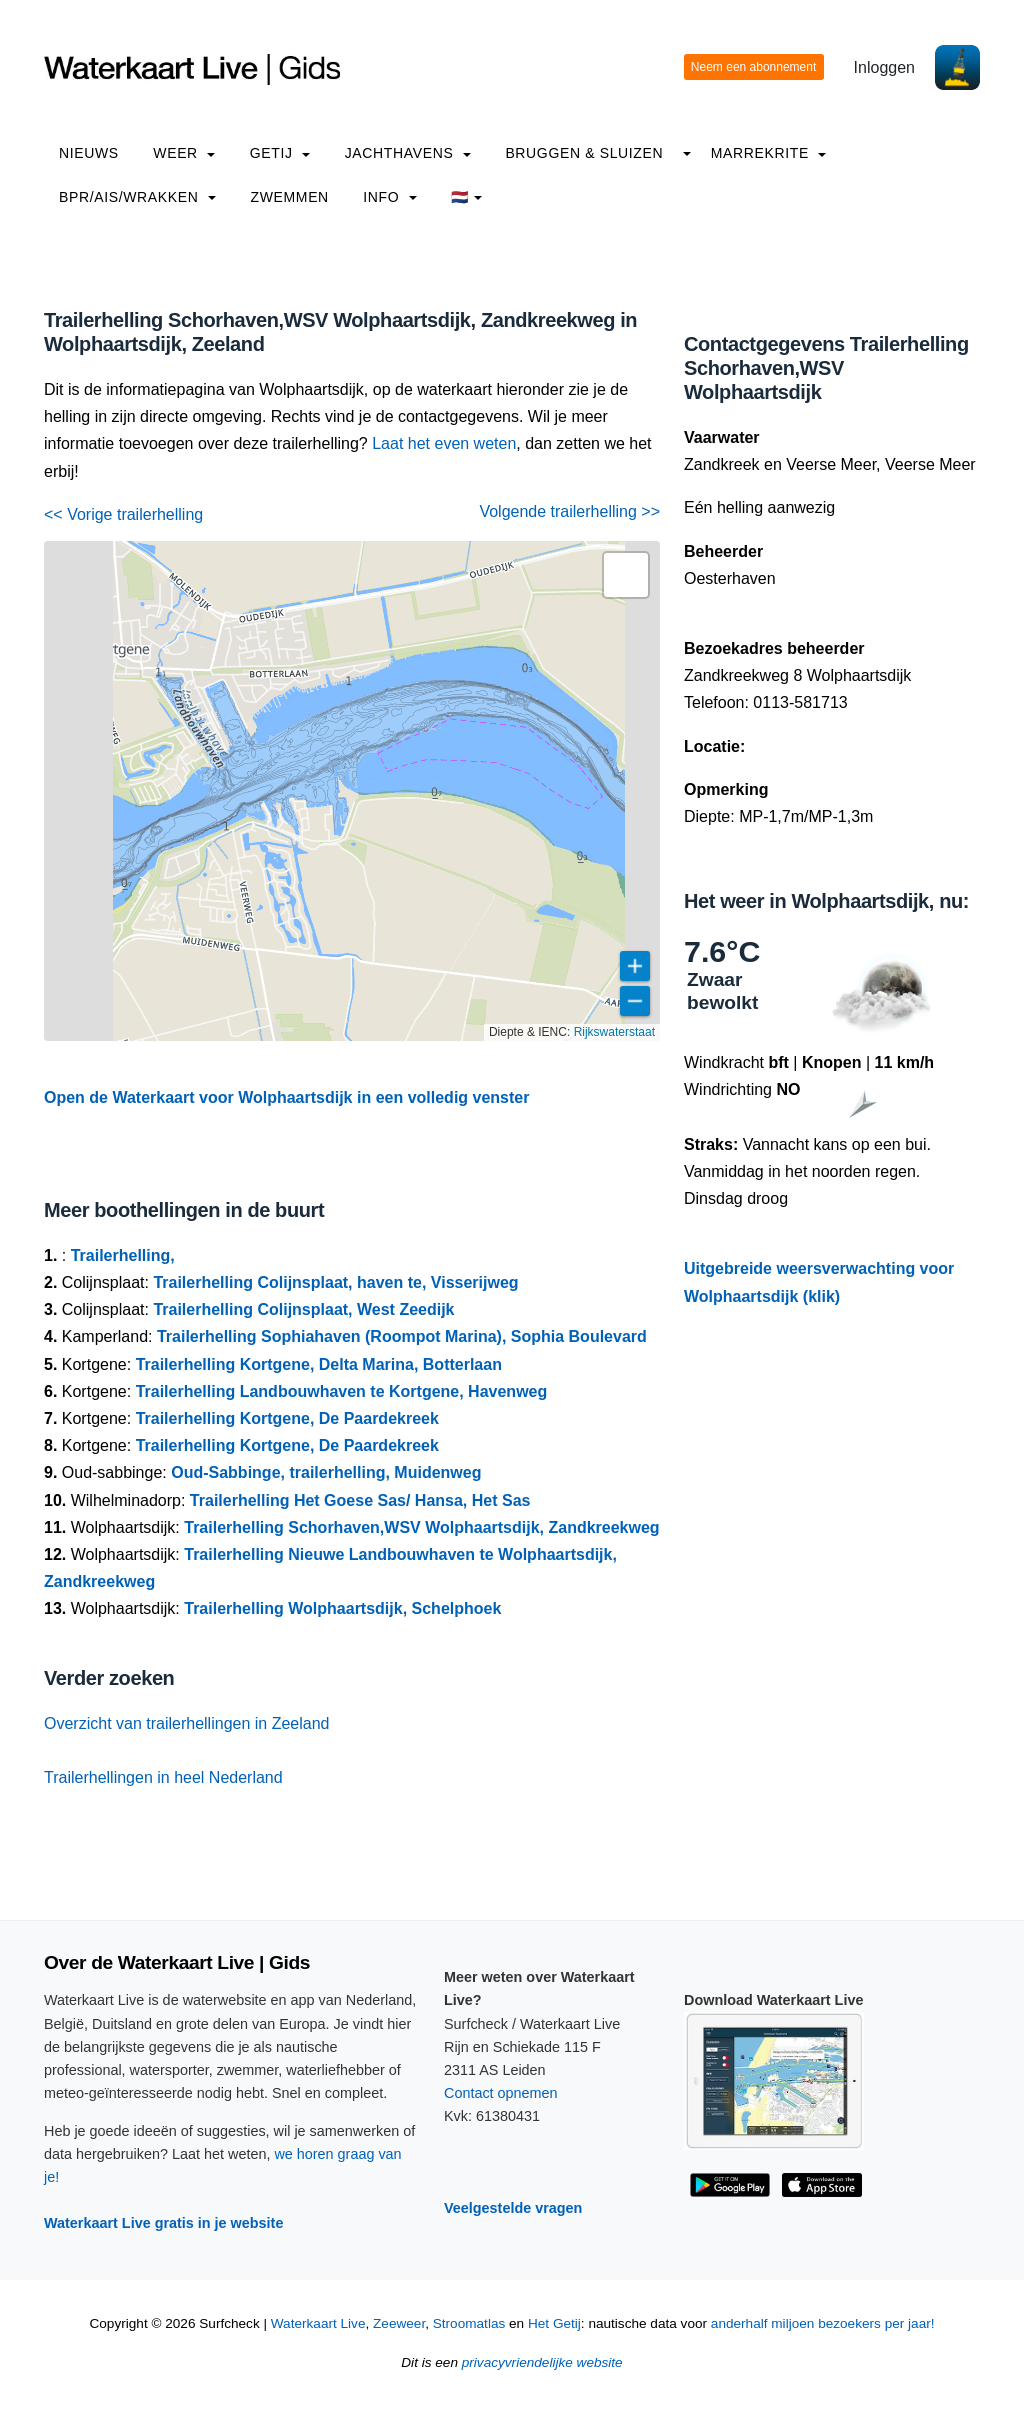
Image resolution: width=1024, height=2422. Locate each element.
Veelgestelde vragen (513, 2208)
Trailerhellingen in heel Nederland (163, 1777)
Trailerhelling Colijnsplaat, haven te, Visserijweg (335, 1282)
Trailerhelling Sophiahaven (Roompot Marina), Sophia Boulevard (402, 1336)
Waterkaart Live (318, 2323)
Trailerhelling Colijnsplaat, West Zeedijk (303, 1309)
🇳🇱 (466, 197)
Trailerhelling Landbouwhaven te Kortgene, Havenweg (342, 1391)
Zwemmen (290, 197)
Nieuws (89, 153)
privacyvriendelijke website (542, 2362)
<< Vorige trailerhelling (123, 514)
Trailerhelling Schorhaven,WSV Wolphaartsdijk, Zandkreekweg (421, 1527)
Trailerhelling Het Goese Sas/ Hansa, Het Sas (360, 1500)
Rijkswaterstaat (614, 1032)
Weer (184, 153)
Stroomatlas (469, 2323)
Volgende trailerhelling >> (569, 511)
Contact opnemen (501, 2093)
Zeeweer (399, 2323)
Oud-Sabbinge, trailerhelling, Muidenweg (326, 1472)
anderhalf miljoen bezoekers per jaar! (823, 2323)
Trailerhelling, (123, 1255)
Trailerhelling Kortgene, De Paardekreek (287, 1418)
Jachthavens (408, 153)
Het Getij (554, 2323)
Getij (280, 153)
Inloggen (884, 67)
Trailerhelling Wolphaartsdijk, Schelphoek (342, 1608)
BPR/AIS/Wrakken (137, 197)
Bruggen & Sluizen (584, 153)
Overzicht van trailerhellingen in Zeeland (186, 1723)
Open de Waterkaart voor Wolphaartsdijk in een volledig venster (286, 1097)
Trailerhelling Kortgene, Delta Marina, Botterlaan (319, 1364)
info (390, 197)
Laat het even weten (444, 443)
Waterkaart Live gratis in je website (163, 2223)
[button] (626, 575)
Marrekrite (769, 153)
